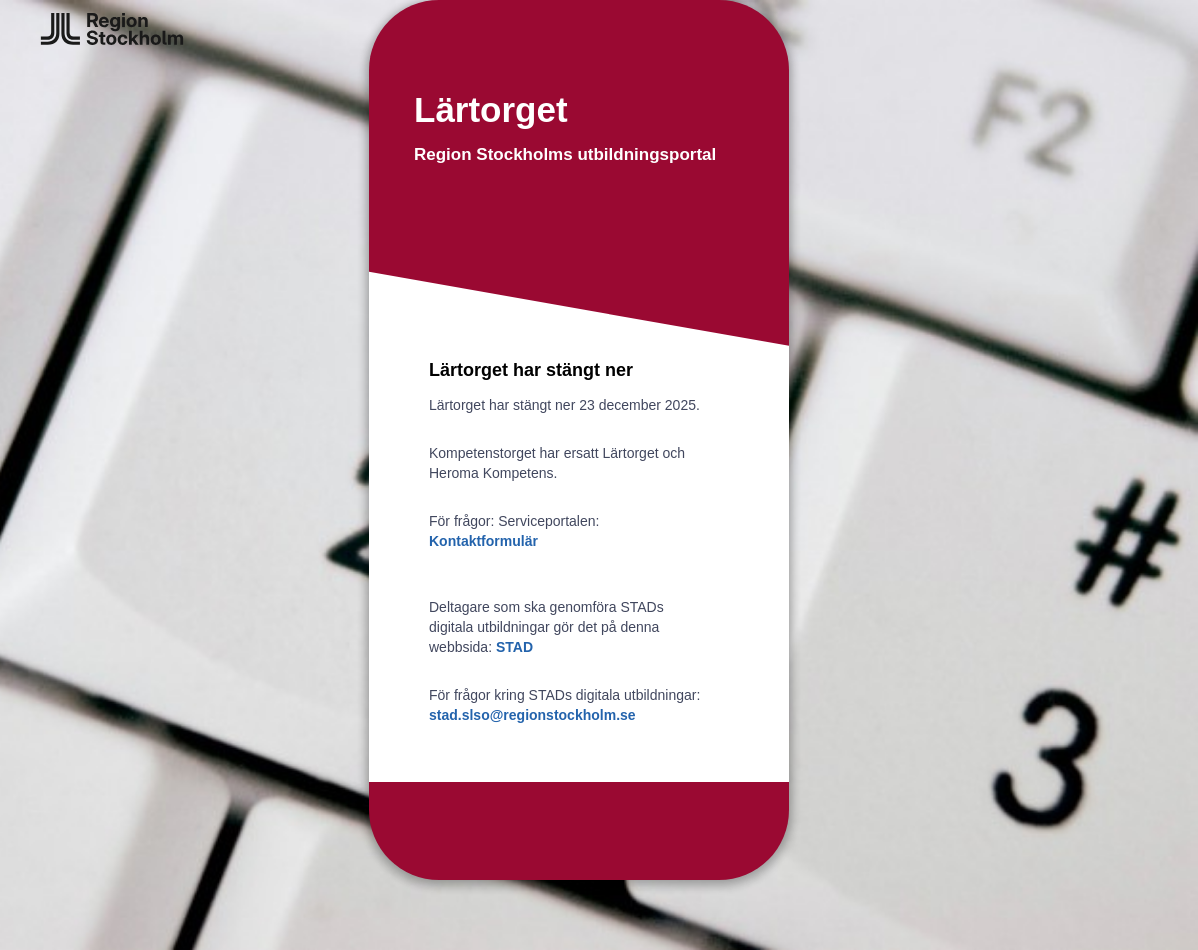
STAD (514, 647)
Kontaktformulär (483, 541)
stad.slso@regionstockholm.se (532, 715)
